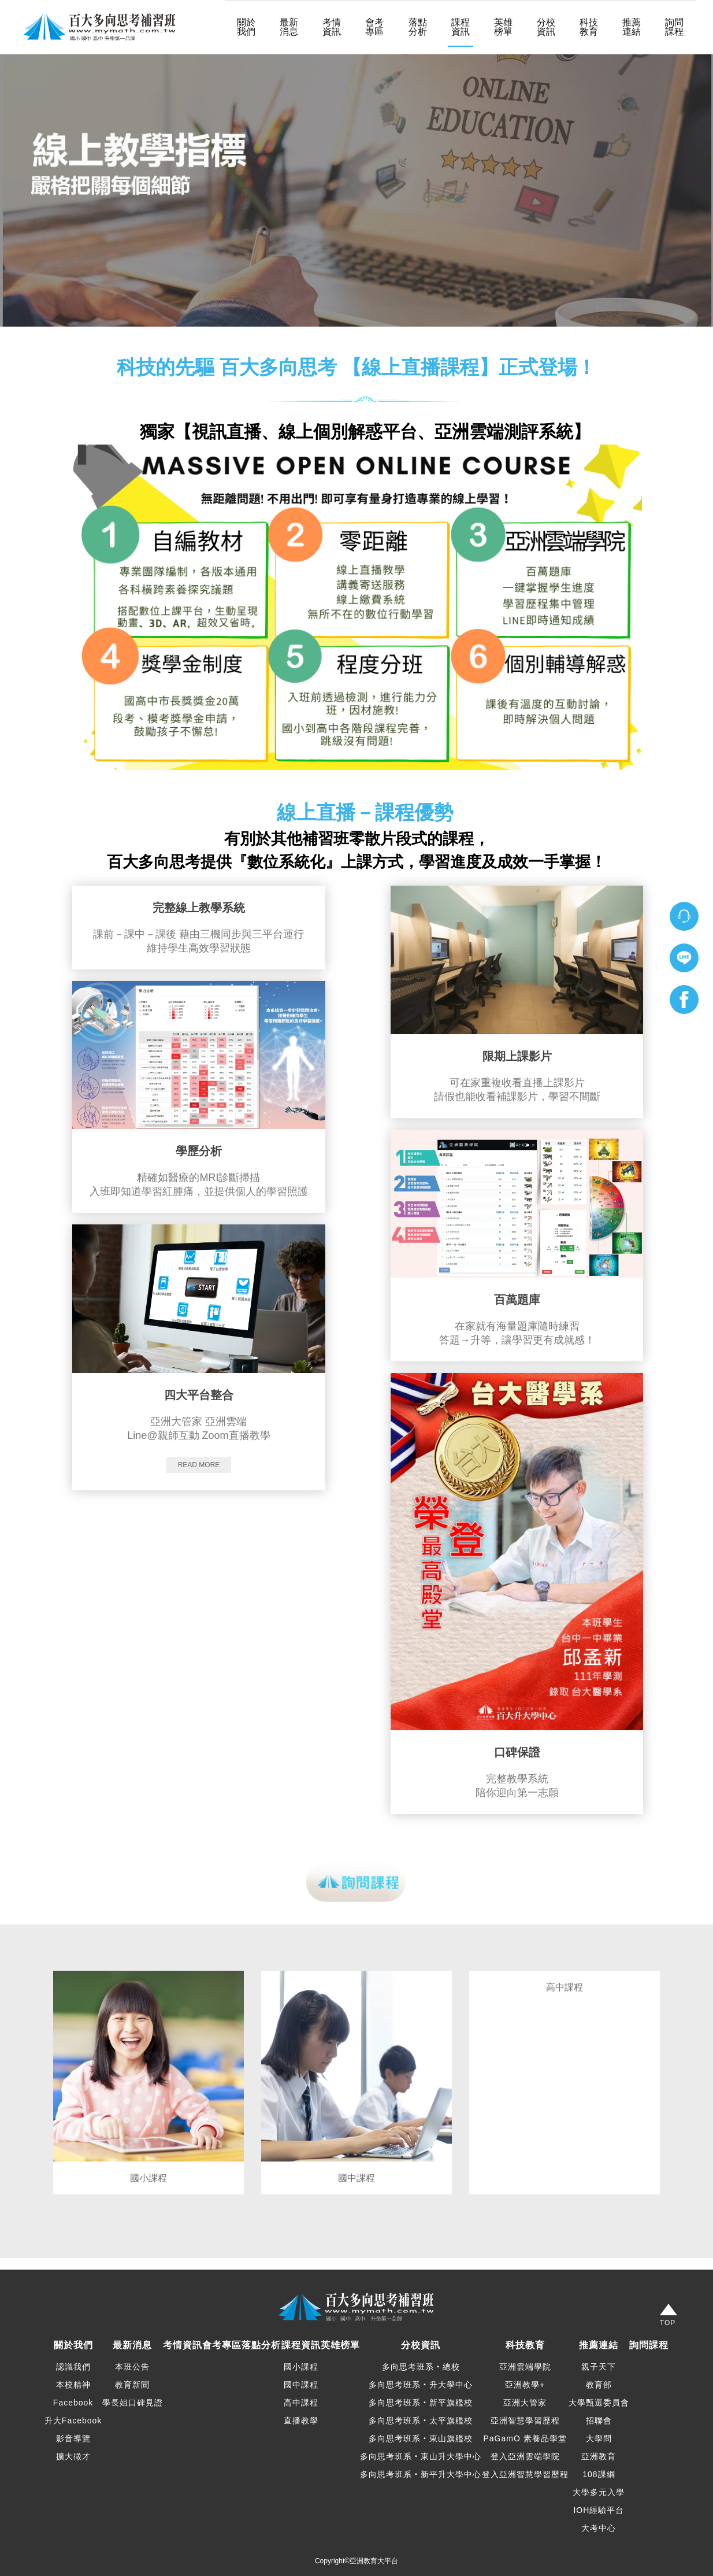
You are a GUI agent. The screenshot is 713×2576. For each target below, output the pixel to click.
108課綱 (598, 2474)
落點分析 (418, 26)
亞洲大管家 (525, 2402)
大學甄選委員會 (599, 2402)
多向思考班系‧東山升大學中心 (420, 2456)
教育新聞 (132, 2384)
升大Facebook (73, 2420)
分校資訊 (546, 26)
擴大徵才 (73, 2456)
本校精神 (73, 2384)
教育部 (599, 2384)
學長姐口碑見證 (132, 2402)
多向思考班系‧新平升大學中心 (420, 2474)
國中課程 (301, 2384)
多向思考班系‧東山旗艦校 (421, 2438)
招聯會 (599, 2420)
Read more (199, 1465)
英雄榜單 (503, 26)
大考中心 (598, 2528)
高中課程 (301, 2402)
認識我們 (73, 2366)
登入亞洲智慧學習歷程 (525, 2474)
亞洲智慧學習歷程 (525, 2420)
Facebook (73, 2402)
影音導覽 (73, 2438)
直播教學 (301, 2420)
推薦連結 (631, 26)
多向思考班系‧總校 (421, 2366)
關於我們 (246, 26)
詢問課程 (674, 26)
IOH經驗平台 (598, 2510)
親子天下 (598, 2366)
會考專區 (374, 26)
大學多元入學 (599, 2492)
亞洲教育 (598, 2456)
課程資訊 (460, 26)
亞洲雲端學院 (525, 2366)
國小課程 (301, 2366)
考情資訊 (331, 26)
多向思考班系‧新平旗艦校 (421, 2402)
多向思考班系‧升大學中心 (421, 2384)
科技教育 (589, 26)
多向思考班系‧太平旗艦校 (421, 2420)
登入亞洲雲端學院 (525, 2456)
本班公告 (132, 2366)
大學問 (599, 2438)
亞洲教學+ (525, 2384)
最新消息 (289, 26)
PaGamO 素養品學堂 (524, 2438)
